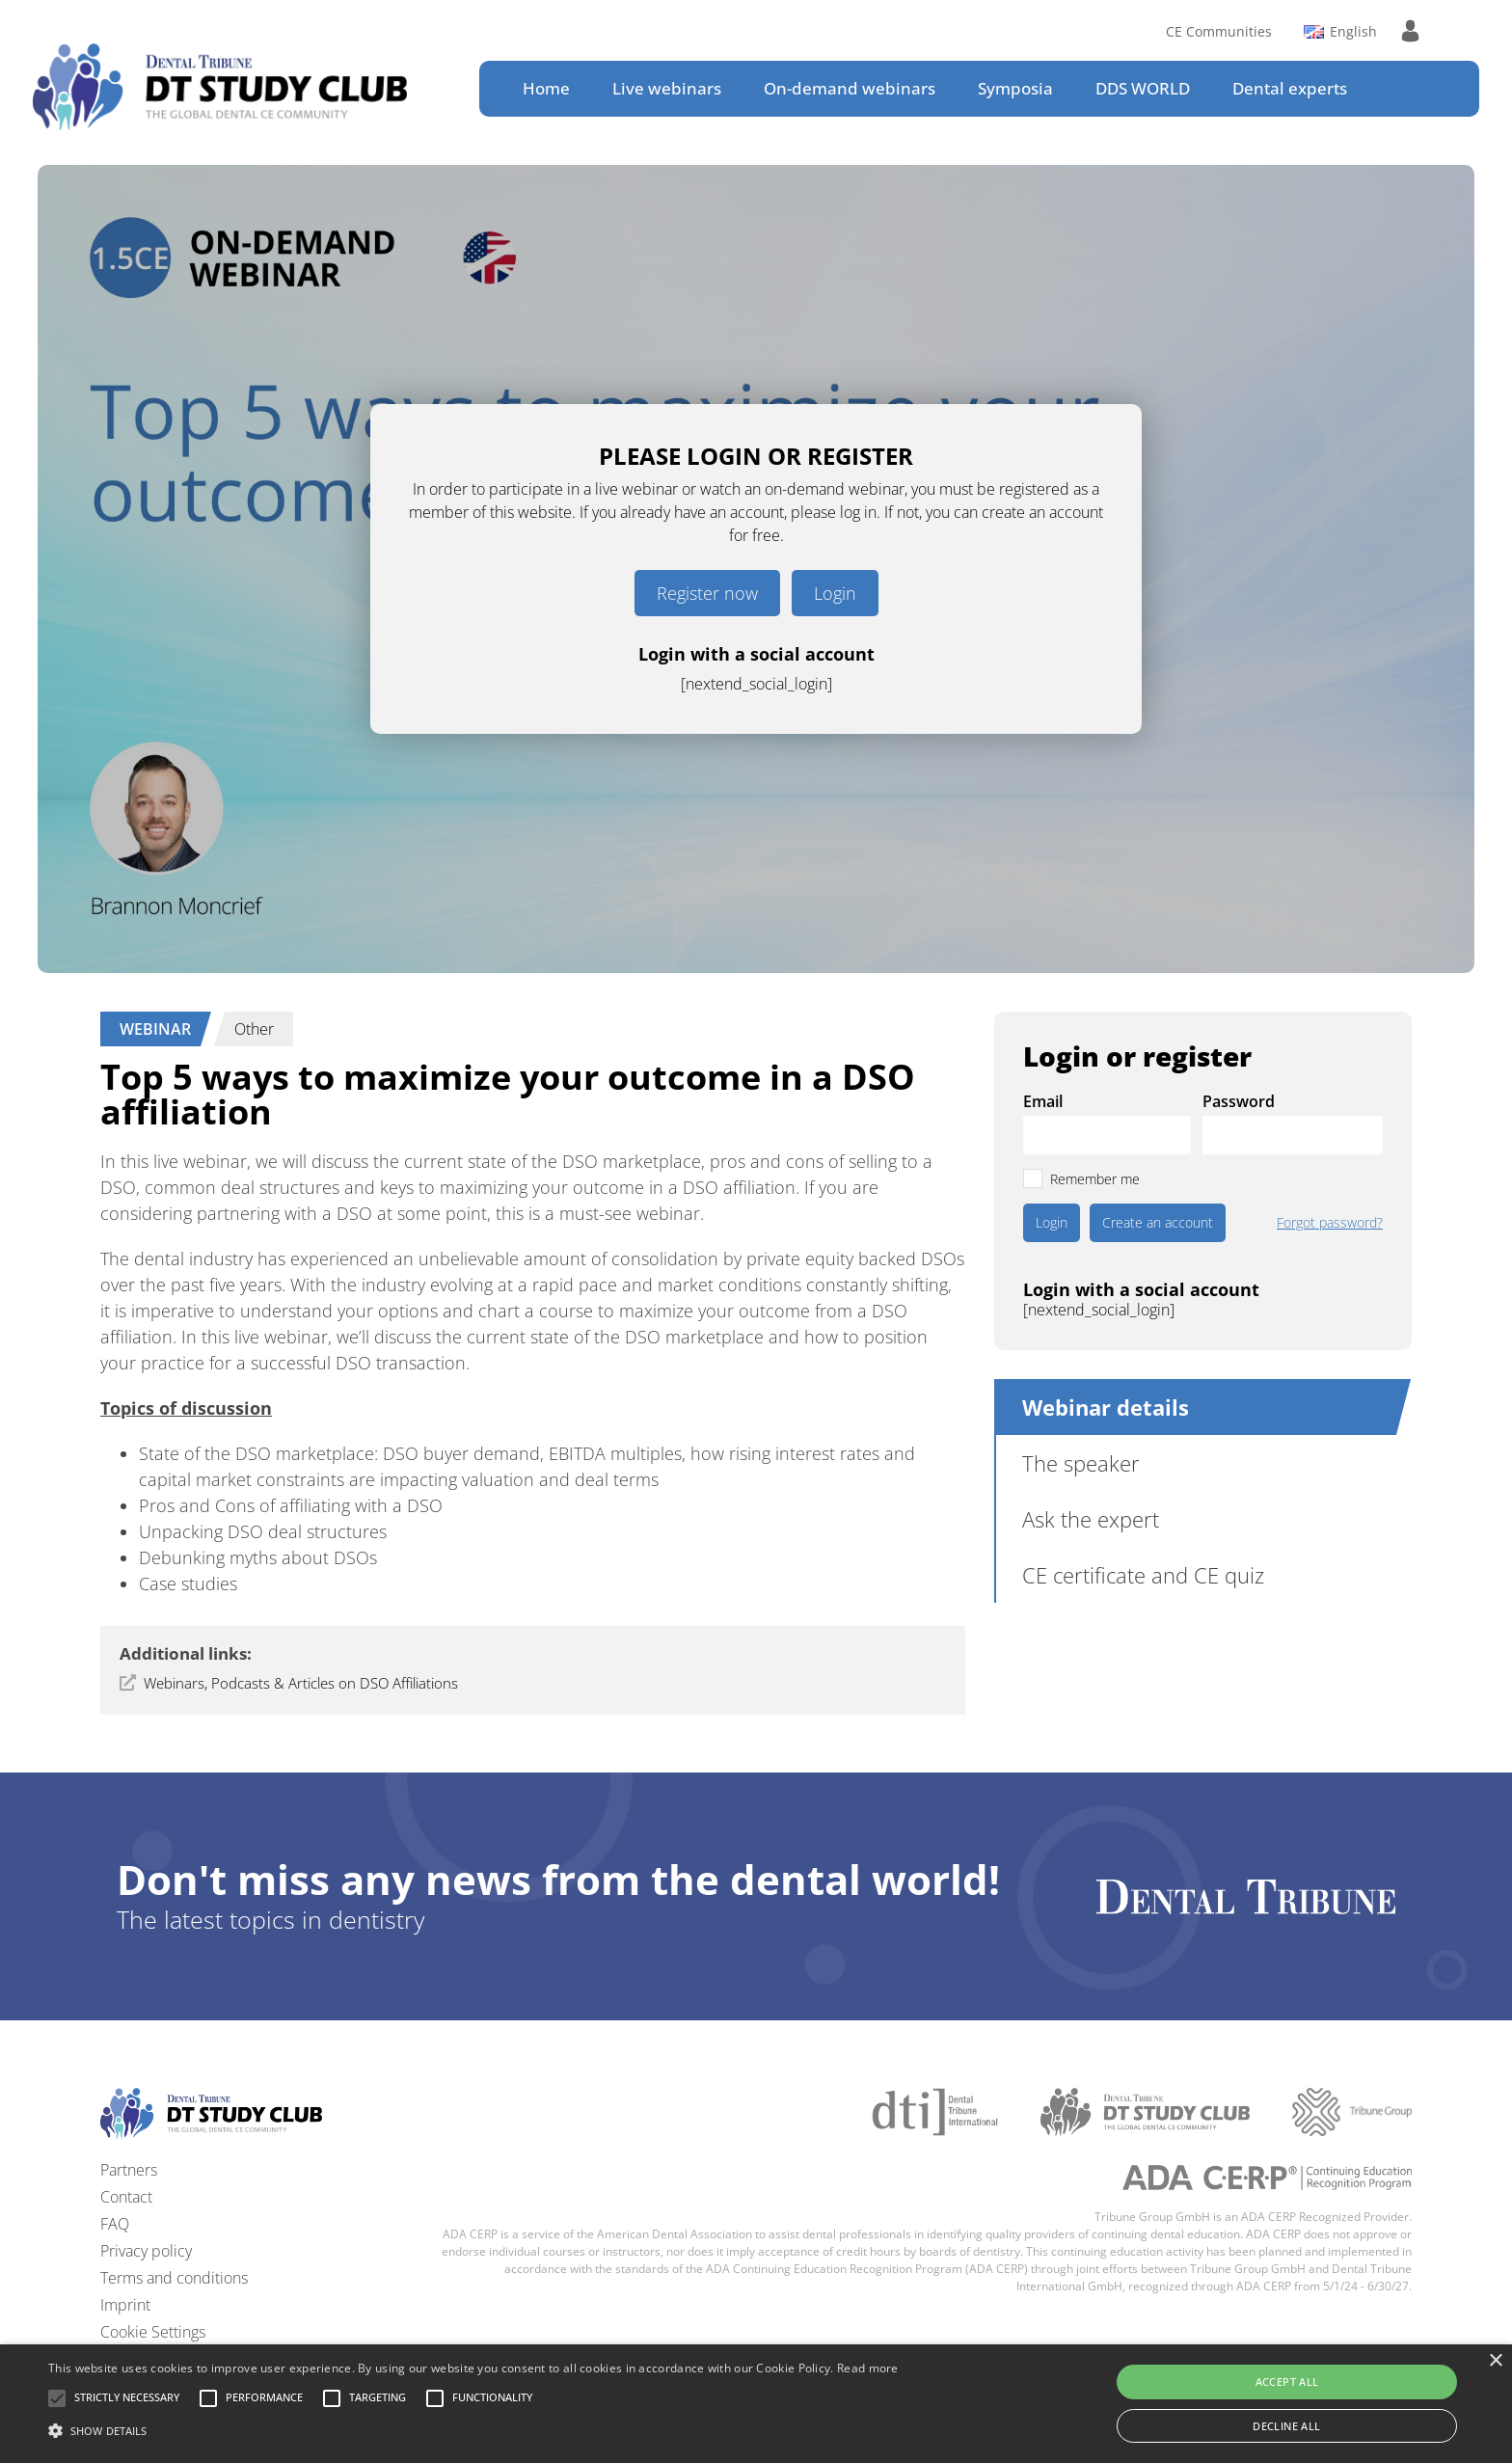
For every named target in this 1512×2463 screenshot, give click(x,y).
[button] (126, 2398)
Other (254, 1029)
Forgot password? (1330, 1223)
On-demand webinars (849, 88)
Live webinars (666, 88)
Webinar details (1105, 1407)
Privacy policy (146, 2250)
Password (1238, 1101)
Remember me (1095, 1179)
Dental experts (1289, 88)
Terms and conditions (174, 2277)
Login (835, 593)
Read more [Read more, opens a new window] (868, 2368)
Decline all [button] (1286, 2426)
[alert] (756, 2403)
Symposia (1015, 88)
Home (546, 88)
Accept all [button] (1287, 2381)
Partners (128, 2169)
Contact (126, 2196)
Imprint (125, 2304)
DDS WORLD (1142, 88)
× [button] (1495, 2361)
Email (1043, 1101)
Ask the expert (1090, 1518)
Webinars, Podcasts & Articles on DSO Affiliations (301, 1682)
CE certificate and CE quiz (1143, 1574)
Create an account (1157, 1222)
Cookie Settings (152, 2331)
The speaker (1081, 1462)
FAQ (114, 2223)
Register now (707, 593)
